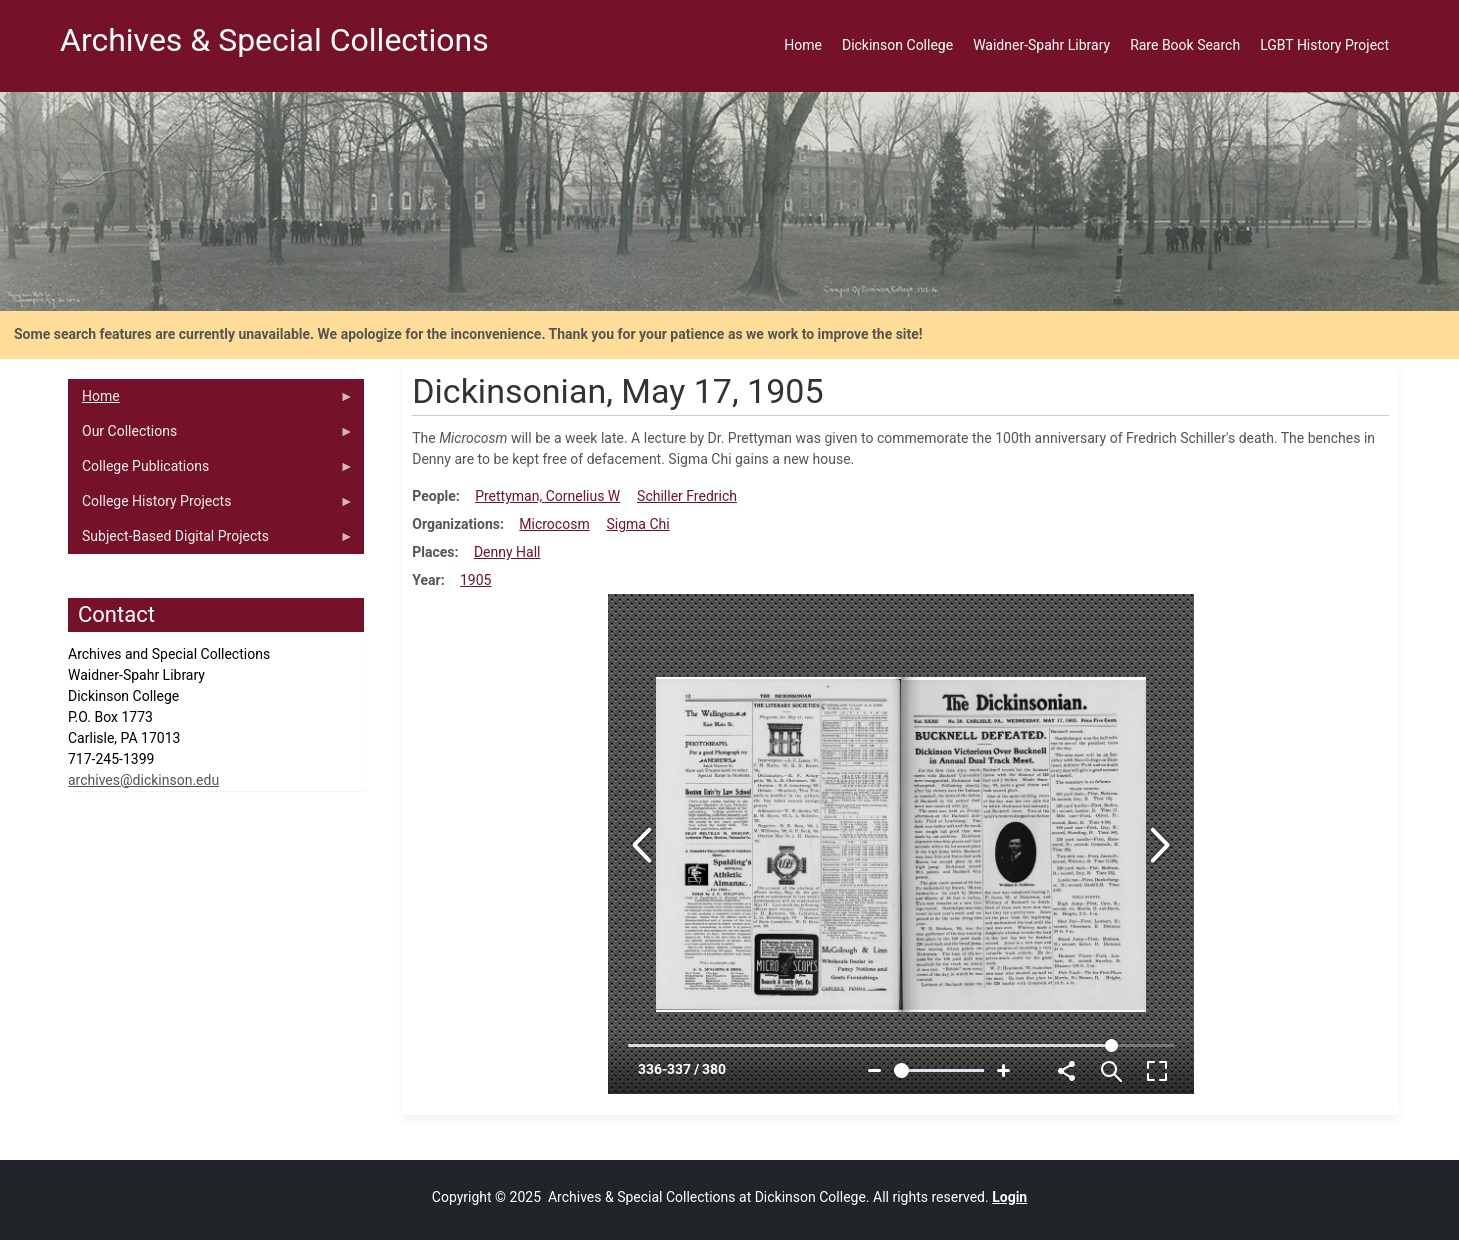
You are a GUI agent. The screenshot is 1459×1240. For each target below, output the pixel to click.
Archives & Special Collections (274, 40)
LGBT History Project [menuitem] (1324, 45)
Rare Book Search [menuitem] (1185, 45)
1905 (475, 580)
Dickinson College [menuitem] (897, 45)
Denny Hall (507, 552)
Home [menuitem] (803, 45)
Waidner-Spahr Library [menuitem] (1041, 45)
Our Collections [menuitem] (211, 436)
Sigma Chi (637, 524)
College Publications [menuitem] (211, 471)
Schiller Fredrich (687, 496)
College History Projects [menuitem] (211, 506)
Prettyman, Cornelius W (547, 496)
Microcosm (554, 524)
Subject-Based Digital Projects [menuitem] (211, 541)
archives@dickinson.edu (143, 780)
